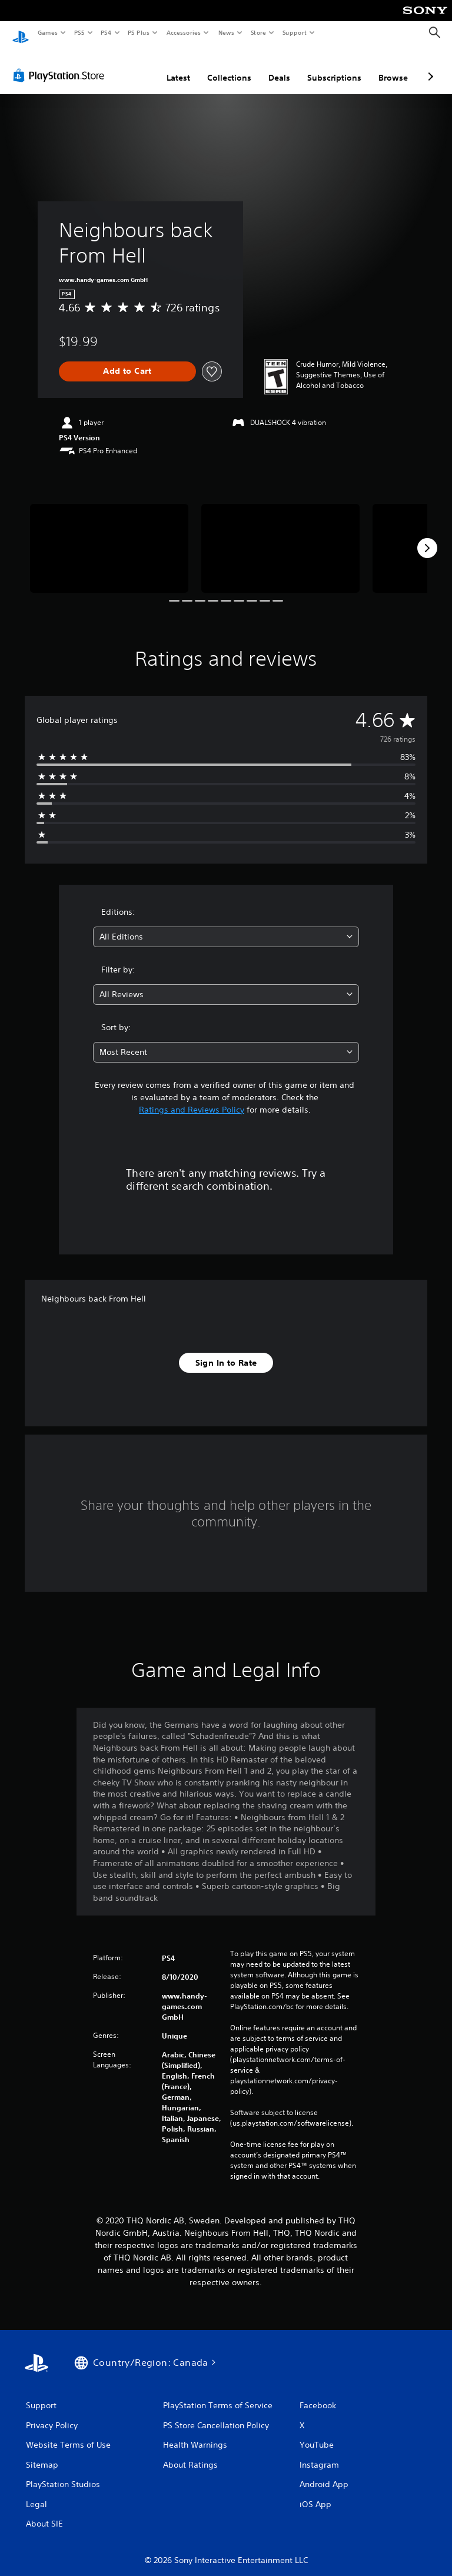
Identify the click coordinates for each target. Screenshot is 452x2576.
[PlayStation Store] (61, 64)
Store (258, 32)
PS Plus (139, 32)
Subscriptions (334, 66)
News (226, 32)
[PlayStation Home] (21, 33)
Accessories (183, 32)
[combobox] (225, 925)
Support (294, 32)
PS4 (106, 32)
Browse (393, 66)
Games (47, 32)
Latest (178, 66)
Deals (279, 66)
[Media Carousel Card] (109, 537)
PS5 (79, 32)
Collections (229, 66)
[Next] (427, 537)
